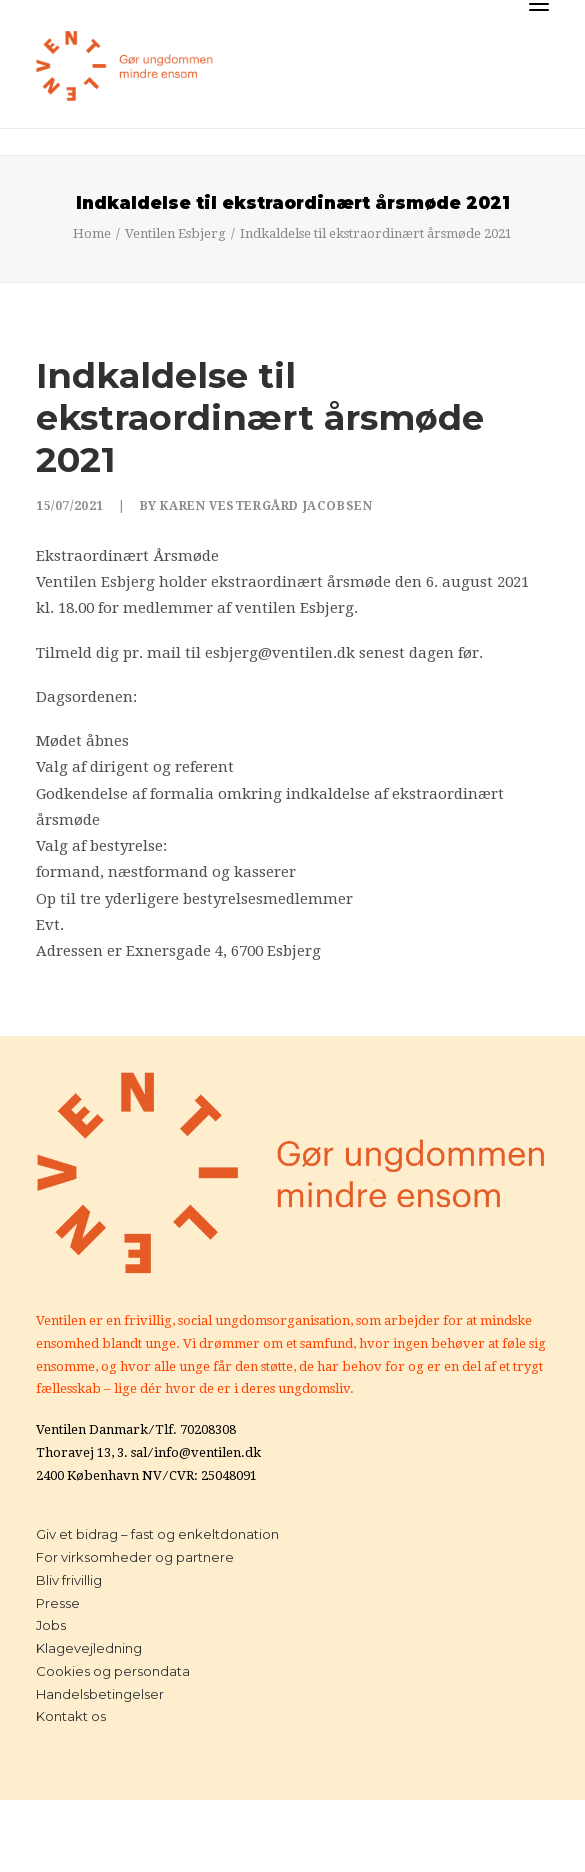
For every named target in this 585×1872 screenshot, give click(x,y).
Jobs (51, 1625)
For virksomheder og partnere (135, 1557)
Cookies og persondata (113, 1671)
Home (92, 233)
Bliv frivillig (69, 1580)
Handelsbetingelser (100, 1694)
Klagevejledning (89, 1648)
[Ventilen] (125, 66)
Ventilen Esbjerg (175, 233)
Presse (58, 1603)
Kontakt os (71, 1716)
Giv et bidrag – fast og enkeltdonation (157, 1534)
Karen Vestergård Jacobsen (266, 506)
